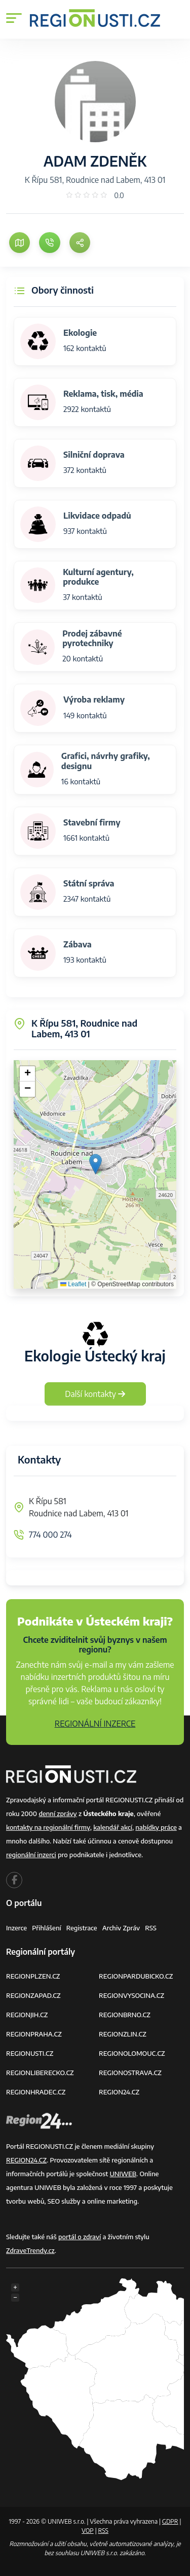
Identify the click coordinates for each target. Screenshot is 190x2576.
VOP (88, 2530)
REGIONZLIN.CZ (122, 2034)
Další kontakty (95, 1394)
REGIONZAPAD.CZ (33, 1995)
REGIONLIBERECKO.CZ (40, 2073)
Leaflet (73, 1284)
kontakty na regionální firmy (48, 1827)
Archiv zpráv (121, 1928)
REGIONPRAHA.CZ (34, 2034)
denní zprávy (58, 1813)
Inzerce (16, 1928)
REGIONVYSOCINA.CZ (131, 1995)
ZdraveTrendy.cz (30, 2250)
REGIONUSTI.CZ (29, 2053)
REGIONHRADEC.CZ (35, 2092)
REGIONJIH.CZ (27, 2015)
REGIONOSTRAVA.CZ (130, 2073)
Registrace (81, 1928)
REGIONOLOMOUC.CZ (132, 2053)
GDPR (170, 2521)
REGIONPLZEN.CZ (33, 1976)
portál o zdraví (79, 2237)
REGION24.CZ (119, 2092)
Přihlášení (46, 1928)
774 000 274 (50, 1535)
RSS (151, 1928)
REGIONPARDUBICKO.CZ (136, 1976)
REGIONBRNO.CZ (124, 2015)
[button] (95, 1164)
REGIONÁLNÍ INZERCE (95, 1724)
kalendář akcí (112, 1827)
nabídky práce (155, 1827)
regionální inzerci (31, 1855)
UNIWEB (122, 2174)
